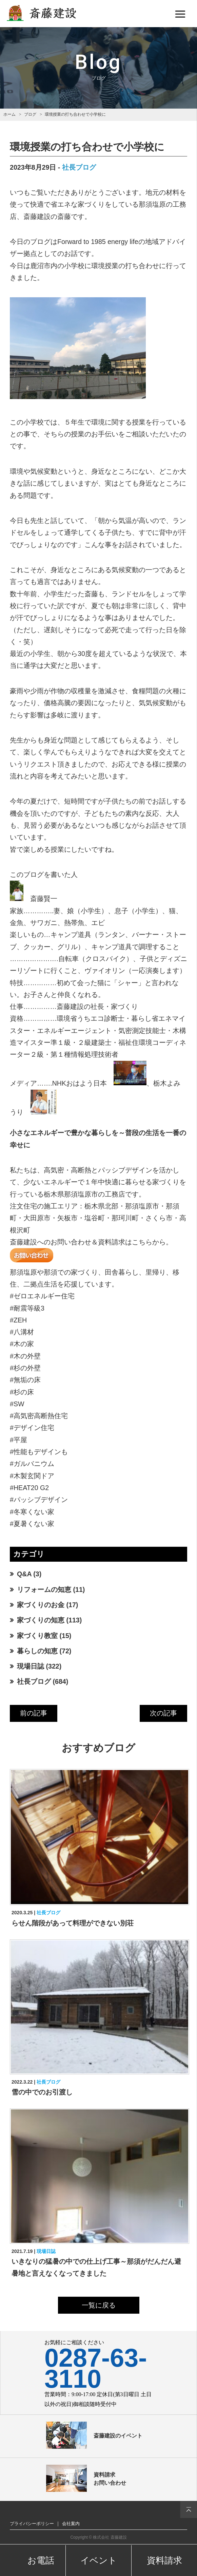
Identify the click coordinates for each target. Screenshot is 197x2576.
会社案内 (71, 2523)
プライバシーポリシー (32, 2523)
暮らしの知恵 (37, 1651)
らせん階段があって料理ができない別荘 (73, 1923)
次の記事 (163, 1713)
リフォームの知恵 (44, 1589)
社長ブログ (79, 167)
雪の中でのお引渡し (42, 2092)
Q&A (24, 1574)
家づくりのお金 (40, 1605)
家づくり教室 (37, 1635)
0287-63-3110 (95, 2368)
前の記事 (33, 1713)
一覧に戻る (99, 2305)
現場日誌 (30, 1666)
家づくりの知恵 (40, 1620)
